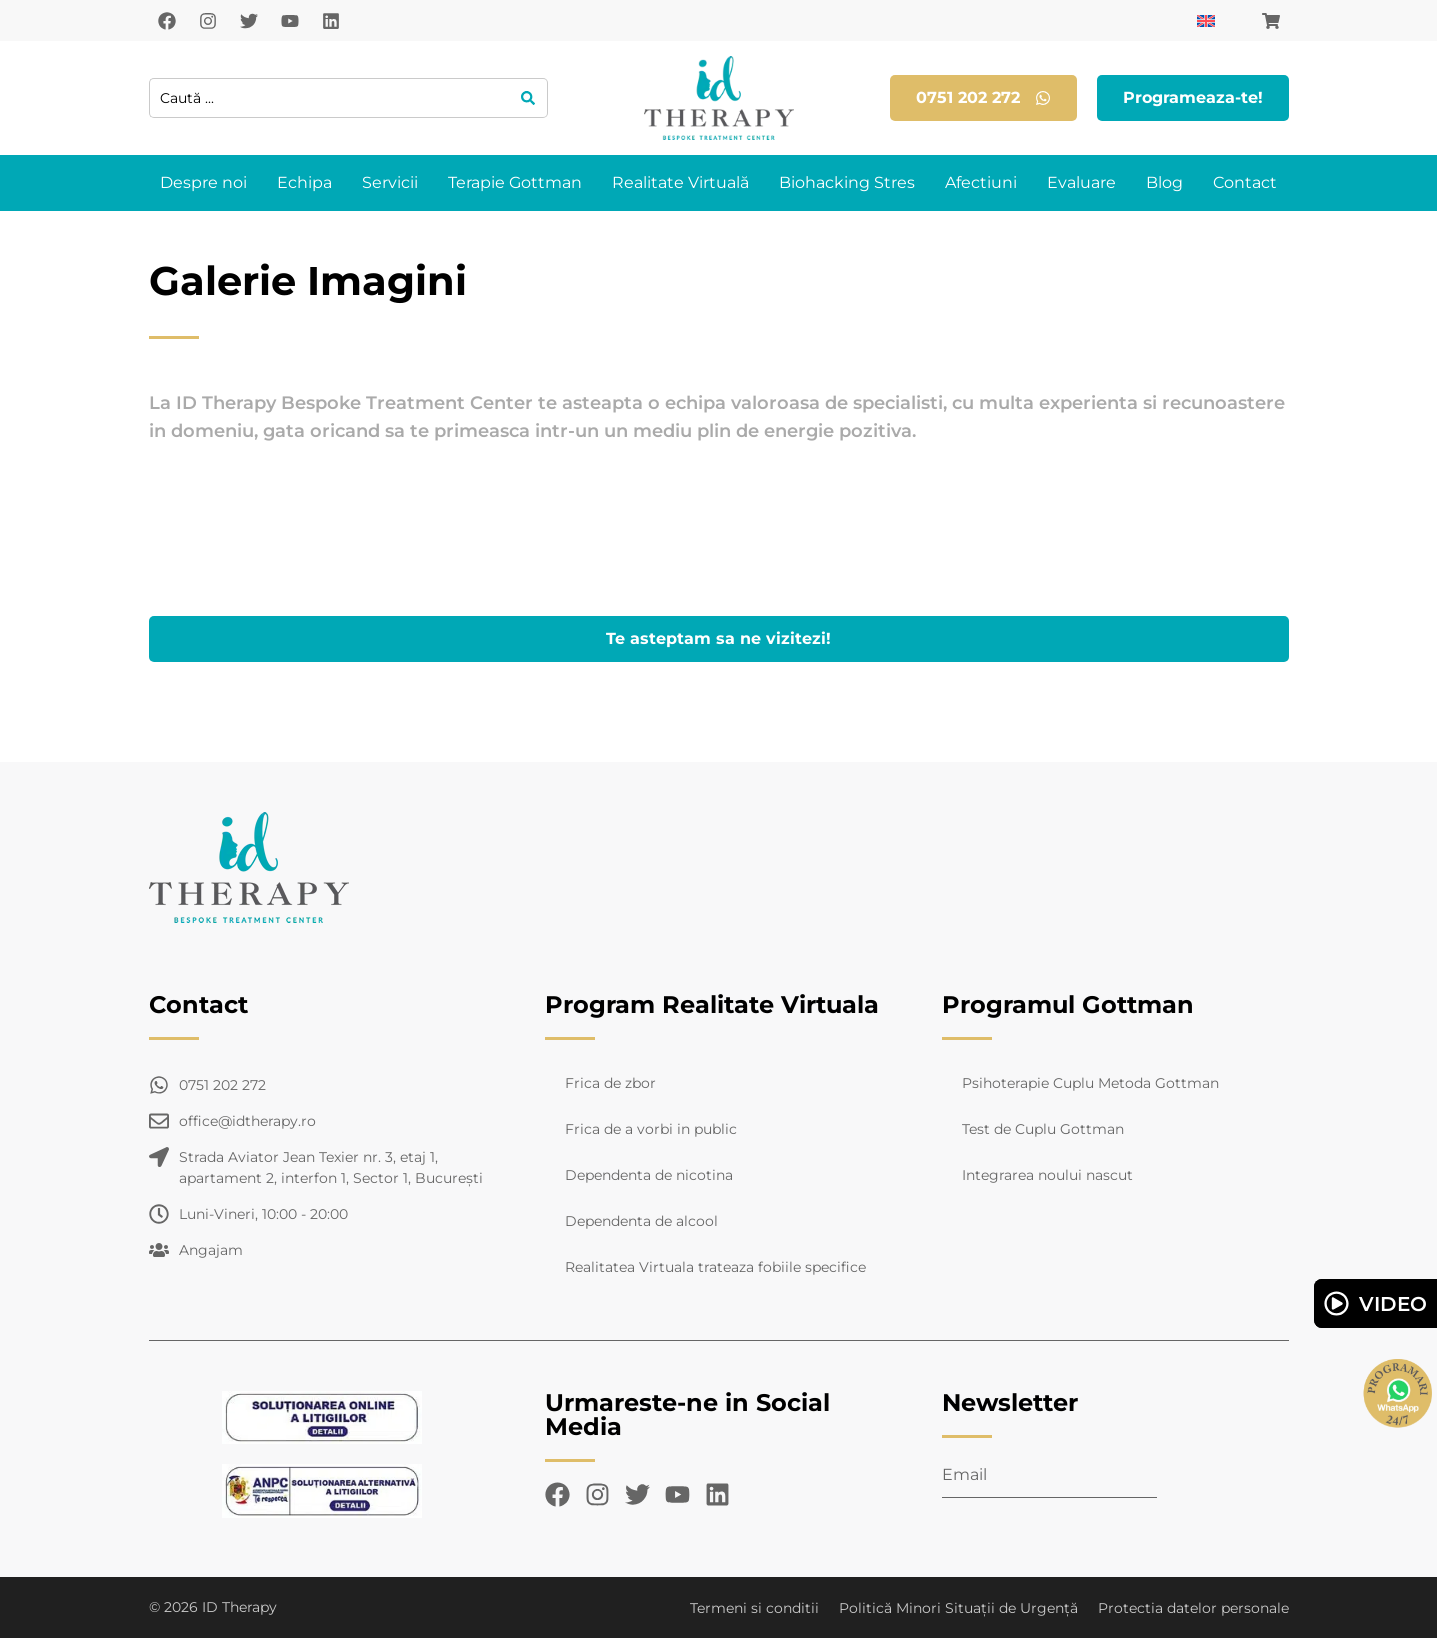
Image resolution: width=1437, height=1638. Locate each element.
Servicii (390, 182)
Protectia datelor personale (1193, 1608)
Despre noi (203, 182)
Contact (1245, 182)
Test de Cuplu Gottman (1043, 1129)
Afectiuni (981, 182)
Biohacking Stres (847, 182)
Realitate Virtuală (680, 182)
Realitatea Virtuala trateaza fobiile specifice (715, 1267)
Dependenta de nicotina (649, 1175)
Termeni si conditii (754, 1608)
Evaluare (1081, 182)
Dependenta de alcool (641, 1221)
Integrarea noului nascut (1047, 1175)
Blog (1164, 182)
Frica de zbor (610, 1083)
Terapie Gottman (515, 182)
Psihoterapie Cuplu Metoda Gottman (1090, 1083)
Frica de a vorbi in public (651, 1129)
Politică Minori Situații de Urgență (958, 1608)
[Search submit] (528, 98)
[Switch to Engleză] (1206, 20)
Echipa (304, 182)
